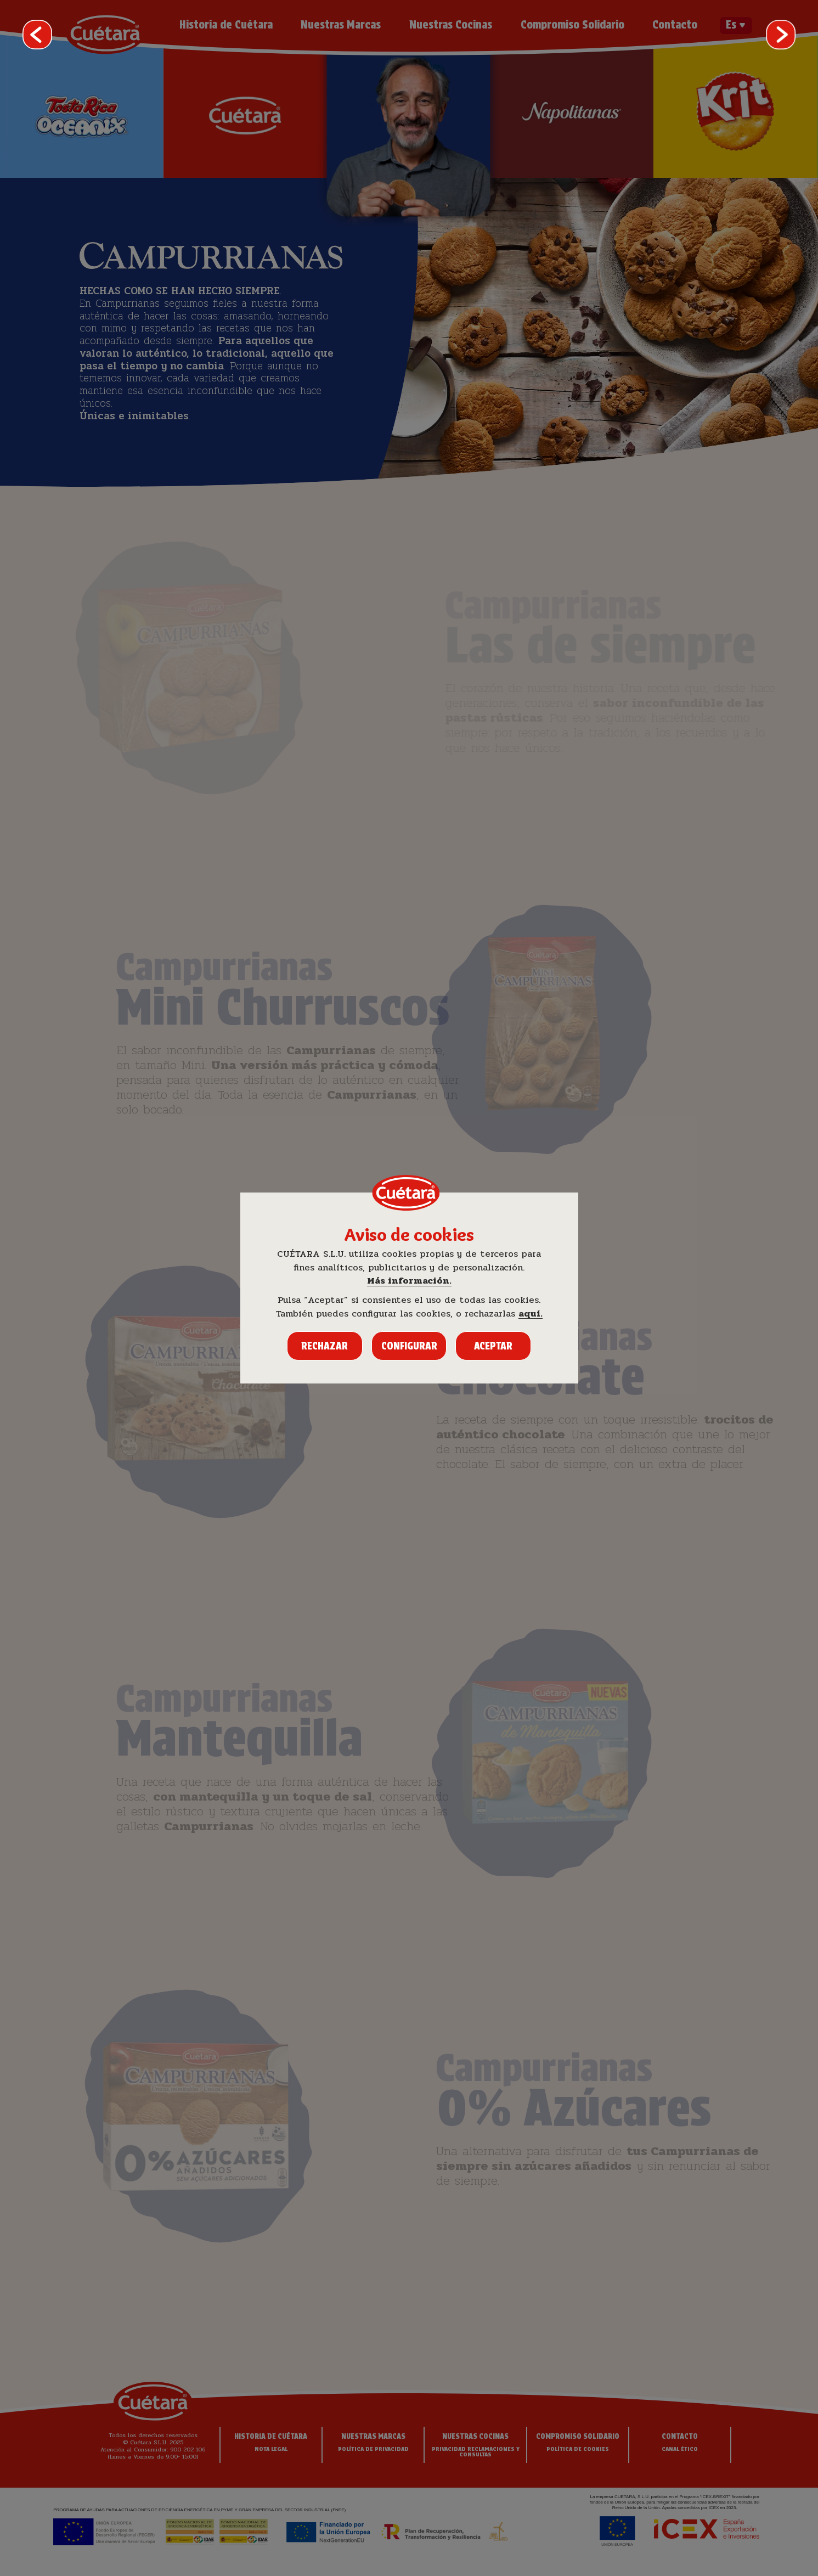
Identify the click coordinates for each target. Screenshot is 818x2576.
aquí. (530, 1314)
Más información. (409, 1281)
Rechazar (324, 1346)
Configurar (409, 1346)
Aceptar (493, 1346)
